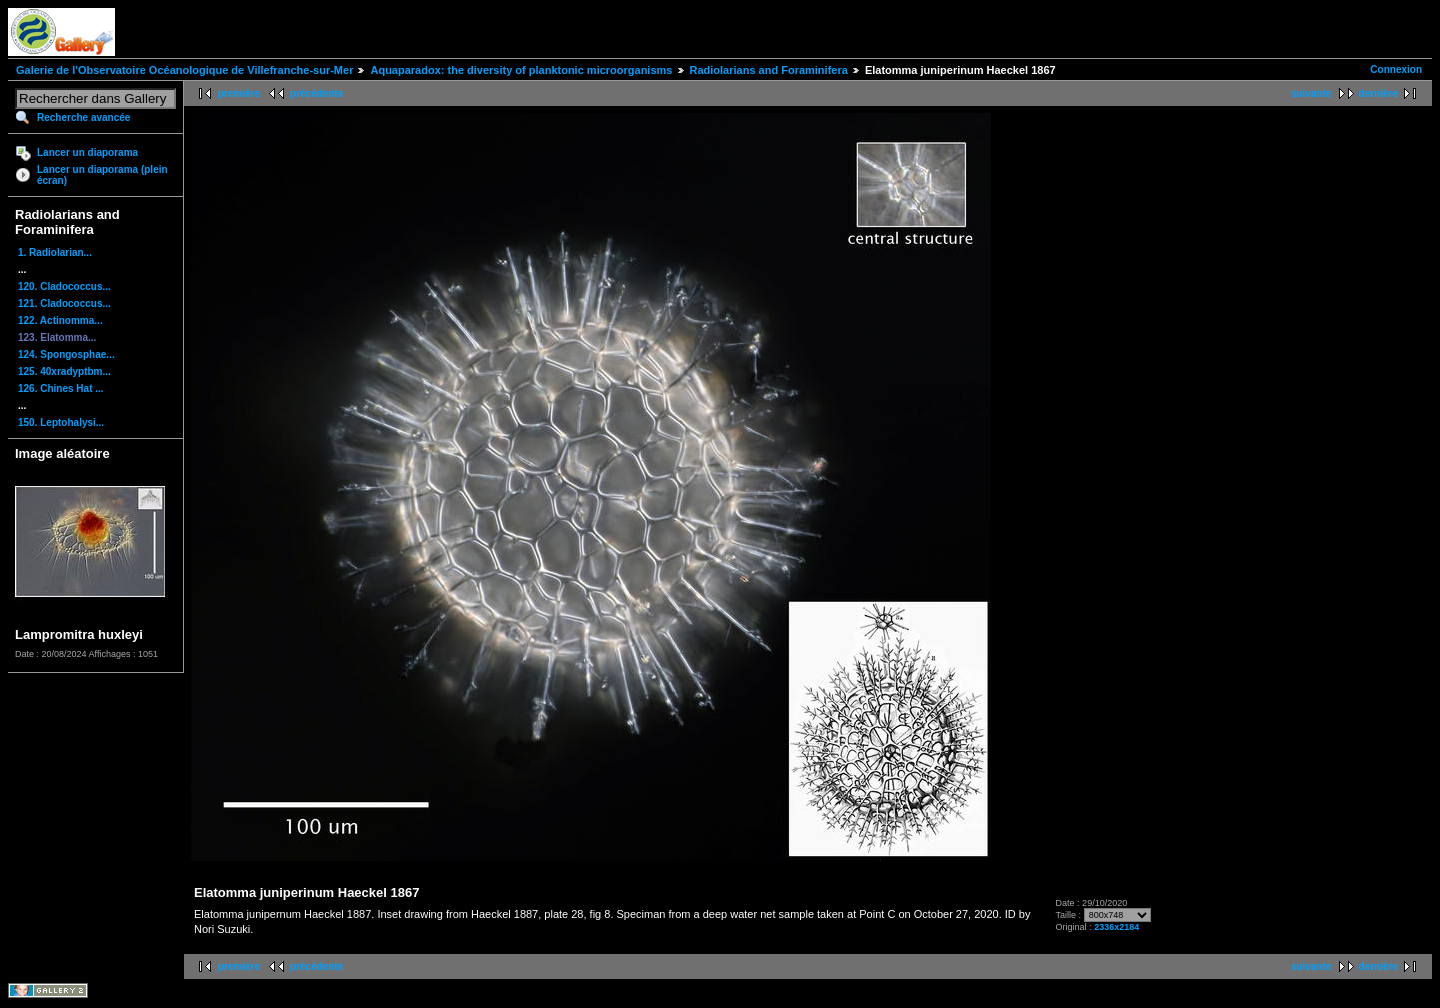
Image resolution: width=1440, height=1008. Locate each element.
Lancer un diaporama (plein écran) (102, 175)
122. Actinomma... (60, 320)
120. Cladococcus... (64, 286)
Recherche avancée (83, 117)
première (239, 93)
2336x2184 (1116, 927)
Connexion (1396, 69)
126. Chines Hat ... (61, 388)
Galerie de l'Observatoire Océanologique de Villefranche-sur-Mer (184, 70)
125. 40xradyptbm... (64, 371)
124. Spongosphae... (66, 354)
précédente (316, 93)
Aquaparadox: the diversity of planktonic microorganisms (521, 70)
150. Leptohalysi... (61, 422)
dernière (1378, 93)
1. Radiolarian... (55, 252)
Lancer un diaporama (87, 152)
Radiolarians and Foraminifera (769, 70)
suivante (1311, 93)
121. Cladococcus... (64, 303)
